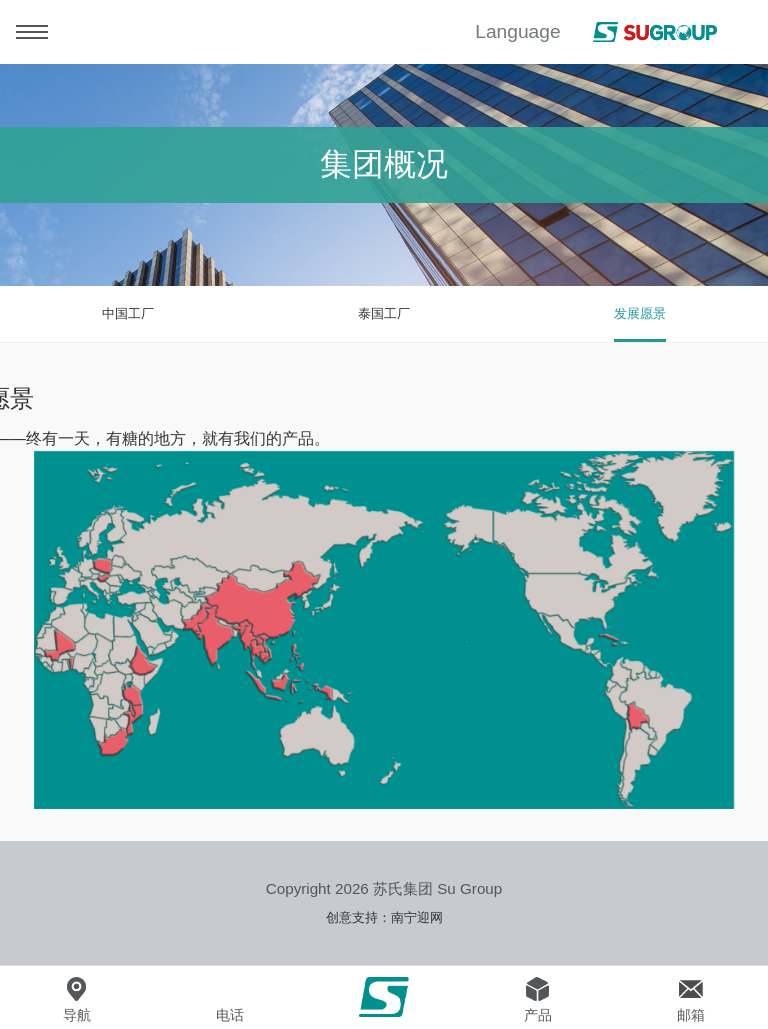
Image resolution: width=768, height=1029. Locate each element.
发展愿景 (640, 313)
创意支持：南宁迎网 (384, 917)
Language (517, 31)
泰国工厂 (384, 313)
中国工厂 (128, 313)
